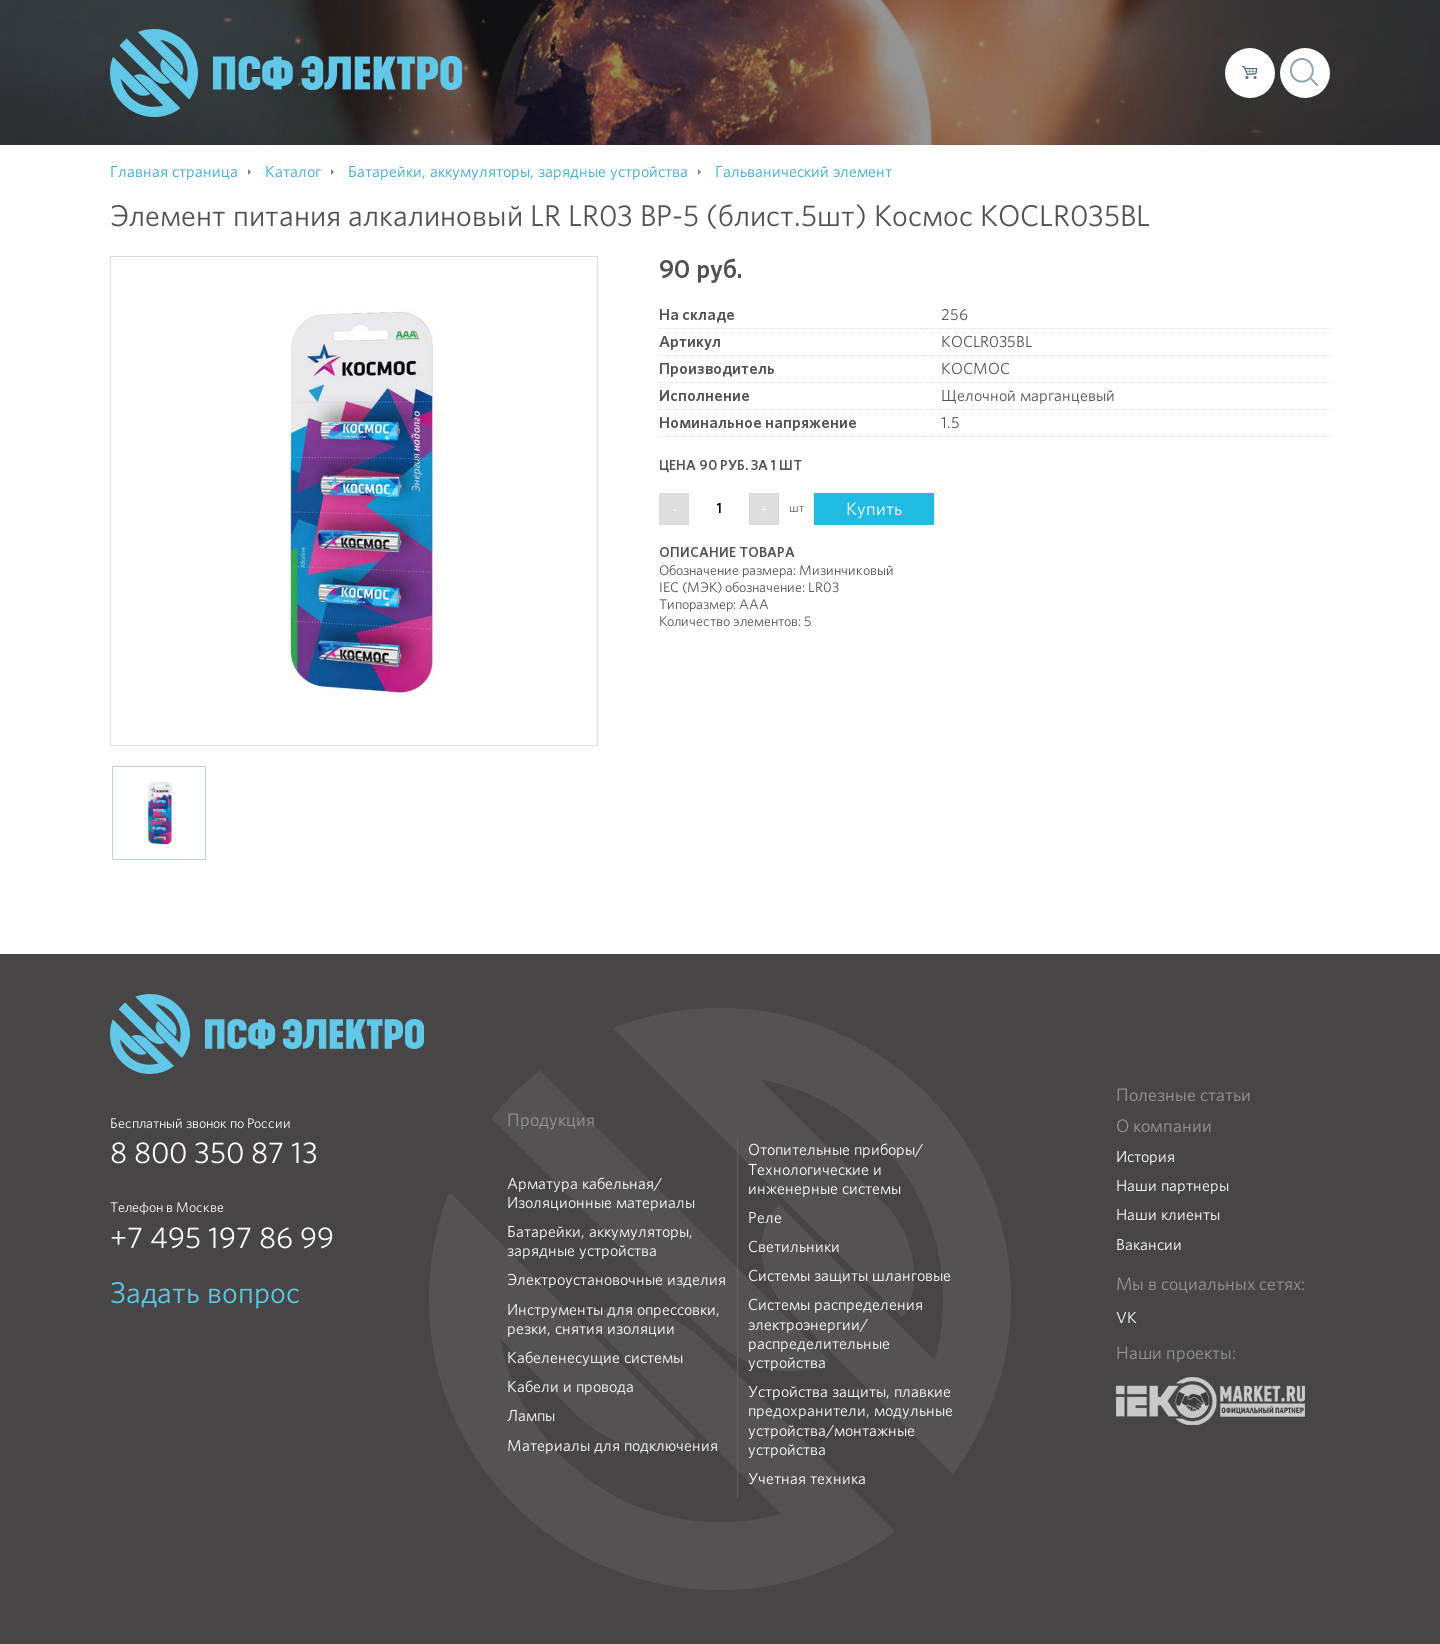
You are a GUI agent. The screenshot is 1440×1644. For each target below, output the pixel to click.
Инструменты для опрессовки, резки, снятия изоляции (613, 1319)
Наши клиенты (1168, 1214)
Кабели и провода (570, 1386)
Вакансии (1149, 1244)
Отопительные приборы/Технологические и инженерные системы (835, 1169)
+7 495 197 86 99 (222, 1238)
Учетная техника (807, 1478)
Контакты (1172, 72)
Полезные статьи (1183, 1095)
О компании (828, 72)
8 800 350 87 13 (214, 1153)
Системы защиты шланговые (849, 1275)
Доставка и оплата (1045, 72)
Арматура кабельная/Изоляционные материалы (601, 1193)
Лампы (531, 1415)
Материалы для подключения (612, 1445)
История (1145, 1156)
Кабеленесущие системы (595, 1357)
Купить (874, 508)
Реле (765, 1217)
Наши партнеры (1172, 1185)
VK (1126, 1317)
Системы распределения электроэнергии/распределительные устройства (835, 1333)
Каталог (923, 72)
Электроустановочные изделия (616, 1279)
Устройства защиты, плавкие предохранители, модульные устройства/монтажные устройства (850, 1420)
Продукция (551, 1120)
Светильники (794, 1246)
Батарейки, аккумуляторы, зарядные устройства (600, 1241)
